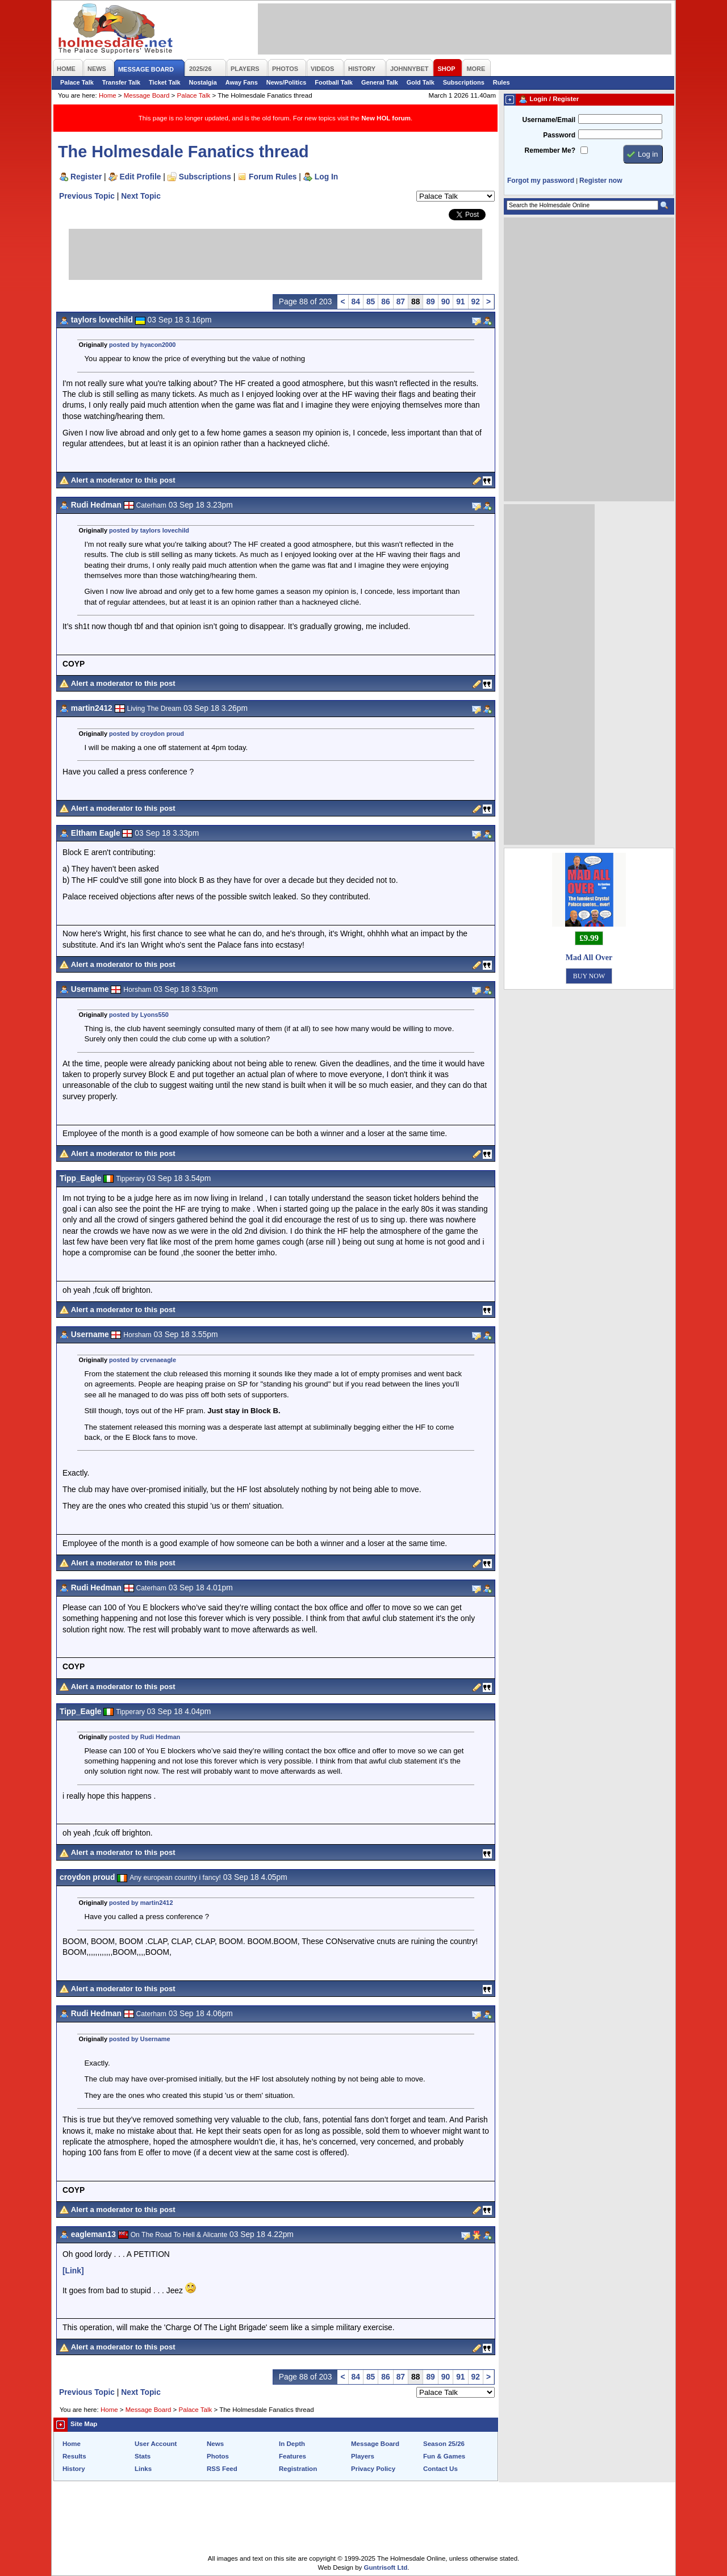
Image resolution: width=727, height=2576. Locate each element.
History (73, 2468)
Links (143, 2468)
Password (559, 135)
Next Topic (141, 195)
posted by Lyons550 (139, 1014)
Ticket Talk (165, 82)
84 (356, 301)
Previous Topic (87, 195)
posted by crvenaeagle (142, 1359)
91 (460, 301)
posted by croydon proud (146, 733)
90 (445, 301)
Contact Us (440, 2468)
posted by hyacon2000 (142, 344)
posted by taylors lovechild (149, 530)
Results (74, 2456)
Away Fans (241, 82)
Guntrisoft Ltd (386, 2567)
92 (475, 301)
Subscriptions (463, 82)
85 (370, 301)
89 (430, 301)
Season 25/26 (444, 2443)
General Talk (379, 82)
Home (107, 95)
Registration (298, 2468)
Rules (501, 82)
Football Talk (334, 82)
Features (292, 2456)
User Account (156, 2443)
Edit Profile (140, 176)
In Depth (292, 2443)
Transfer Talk (121, 82)
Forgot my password (540, 181)
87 (400, 301)
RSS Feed (222, 2468)
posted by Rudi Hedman (144, 1736)
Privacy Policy (373, 2468)
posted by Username (139, 2038)
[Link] (73, 2270)
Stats (143, 2456)
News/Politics (286, 82)
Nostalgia (203, 82)
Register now (600, 181)
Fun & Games (444, 2456)
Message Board (147, 95)
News (215, 2443)
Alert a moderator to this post (123, 480)
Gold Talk (420, 82)
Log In (326, 176)
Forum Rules (272, 176)
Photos (218, 2456)
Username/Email (548, 120)
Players (362, 2456)
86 (385, 301)
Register (86, 176)
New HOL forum (386, 118)
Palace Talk (77, 82)
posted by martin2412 (141, 1902)
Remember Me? (550, 150)
